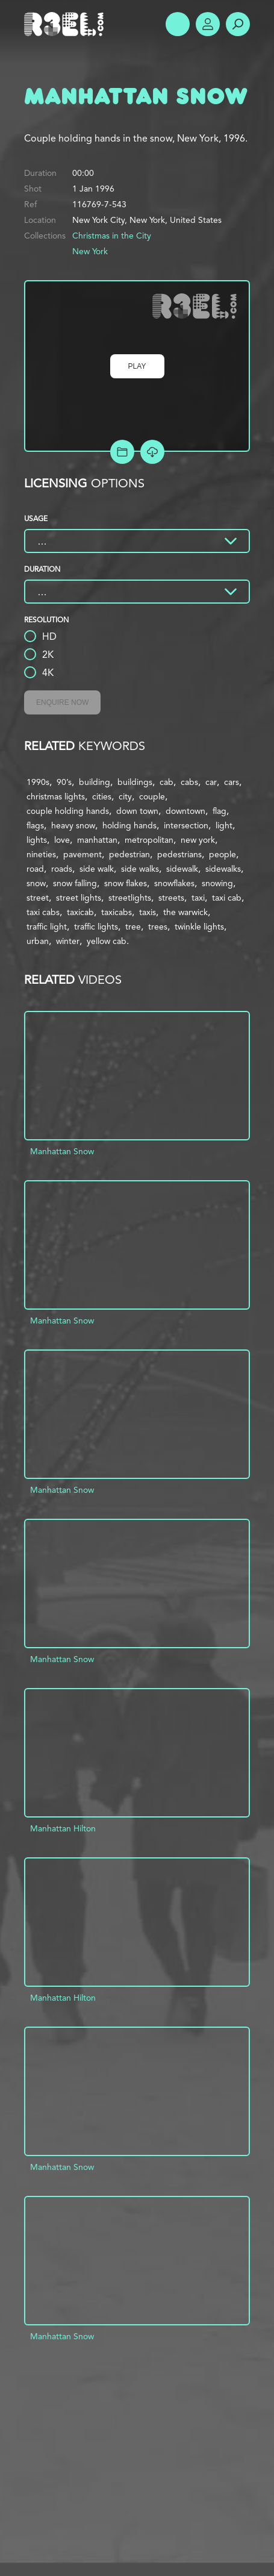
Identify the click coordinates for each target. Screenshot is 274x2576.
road (35, 869)
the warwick (185, 912)
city (125, 796)
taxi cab (226, 897)
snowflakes (174, 883)
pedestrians (179, 854)
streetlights (129, 897)
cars (231, 782)
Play (137, 366)
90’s (64, 782)
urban (37, 941)
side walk (96, 869)
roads (61, 869)
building (94, 782)
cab (166, 782)
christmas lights (55, 796)
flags (35, 825)
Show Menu (178, 24)
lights (36, 840)
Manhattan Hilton (63, 1828)
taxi (198, 897)
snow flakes (125, 883)
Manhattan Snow (62, 1151)
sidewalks (223, 869)
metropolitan (149, 840)
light (224, 825)
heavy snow (73, 825)
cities (101, 796)
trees (157, 926)
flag (219, 811)
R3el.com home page (66, 24)
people (222, 854)
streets (171, 897)
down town (137, 811)
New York (90, 251)
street (37, 897)
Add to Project (122, 452)
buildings (134, 782)
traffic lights (96, 926)
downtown (185, 811)
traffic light (46, 926)
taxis (147, 912)
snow (36, 883)
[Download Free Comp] (152, 452)
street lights (78, 897)
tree (133, 926)
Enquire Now (62, 702)
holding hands (129, 825)
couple (152, 796)
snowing (217, 883)
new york (198, 840)
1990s (37, 782)
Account (208, 24)
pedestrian (129, 854)
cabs (189, 782)
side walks (140, 869)
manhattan (97, 840)
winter (67, 941)
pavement (82, 854)
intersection (186, 825)
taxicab (80, 912)
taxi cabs (43, 912)
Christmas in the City (111, 235)
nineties (41, 854)
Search (238, 24)
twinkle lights (199, 926)
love (62, 840)
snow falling (75, 883)
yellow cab (106, 941)
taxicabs (116, 912)
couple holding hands (67, 811)
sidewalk (182, 869)
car (211, 782)
